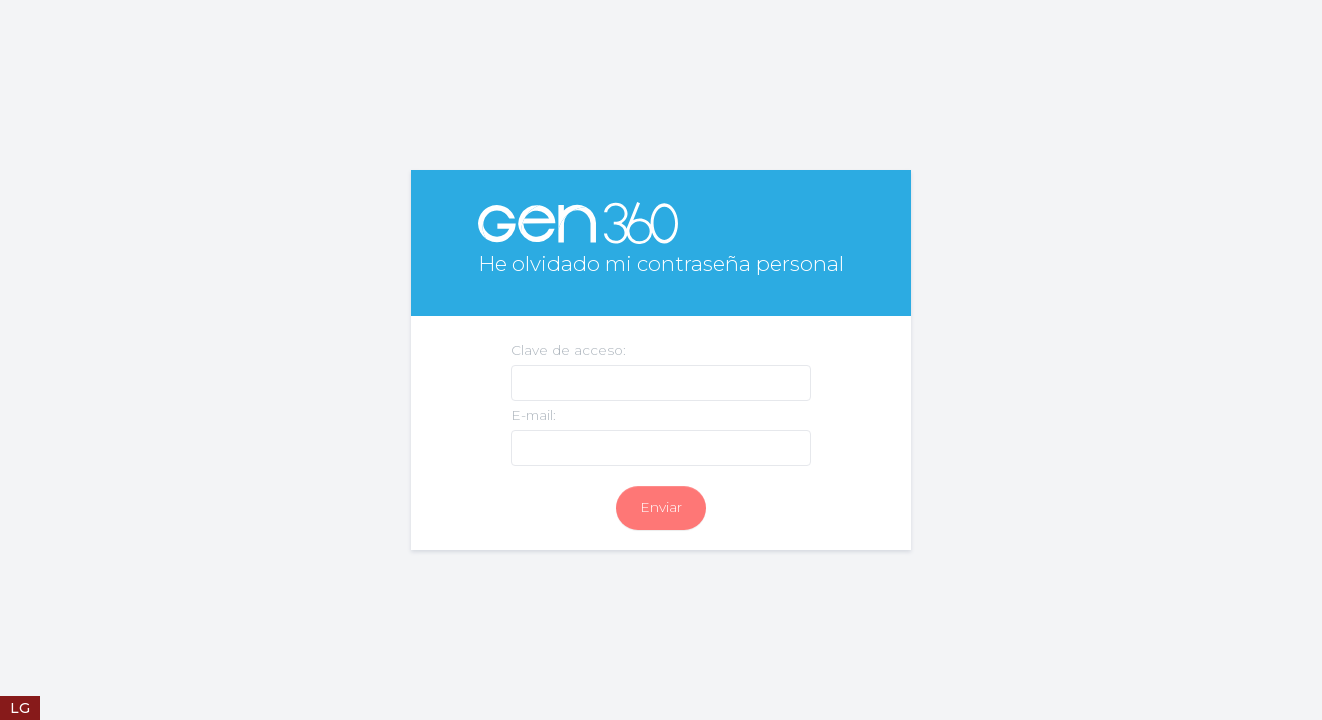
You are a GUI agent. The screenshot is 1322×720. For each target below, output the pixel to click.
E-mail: (533, 415)
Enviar (661, 507)
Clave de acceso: (568, 350)
